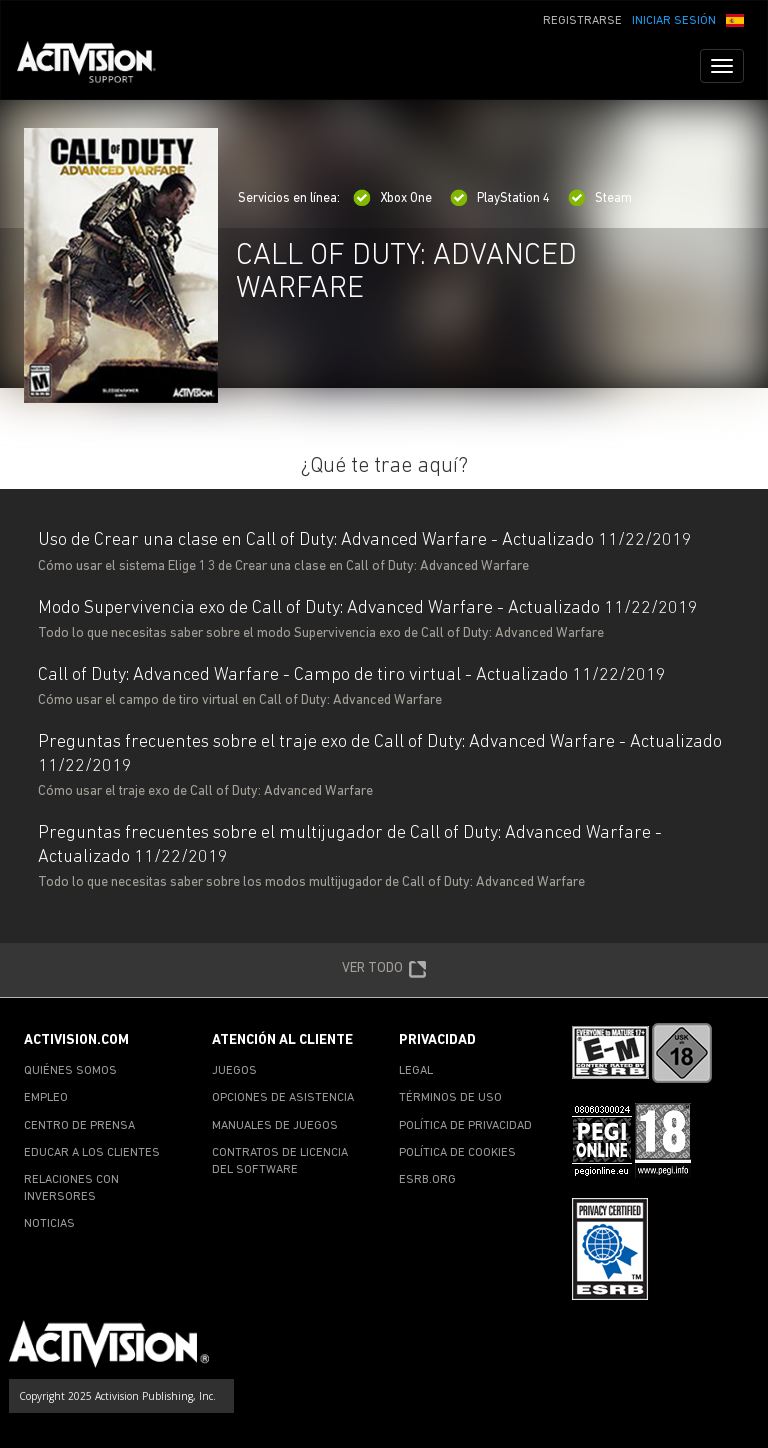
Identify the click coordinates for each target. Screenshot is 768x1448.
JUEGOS (234, 1071)
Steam (600, 198)
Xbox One (392, 198)
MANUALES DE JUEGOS (275, 1126)
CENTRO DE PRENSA (79, 1126)
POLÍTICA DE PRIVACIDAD (465, 1126)
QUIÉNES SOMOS (70, 1071)
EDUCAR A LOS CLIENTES (92, 1153)
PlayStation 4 (500, 198)
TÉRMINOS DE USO (450, 1098)
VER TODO (384, 970)
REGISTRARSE (582, 21)
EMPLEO (46, 1098)
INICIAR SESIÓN (674, 21)
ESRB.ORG (427, 1180)
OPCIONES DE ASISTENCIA (283, 1098)
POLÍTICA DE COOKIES (457, 1153)
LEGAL (416, 1071)
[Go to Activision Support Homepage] (96, 66)
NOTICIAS (49, 1224)
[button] (735, 19)
